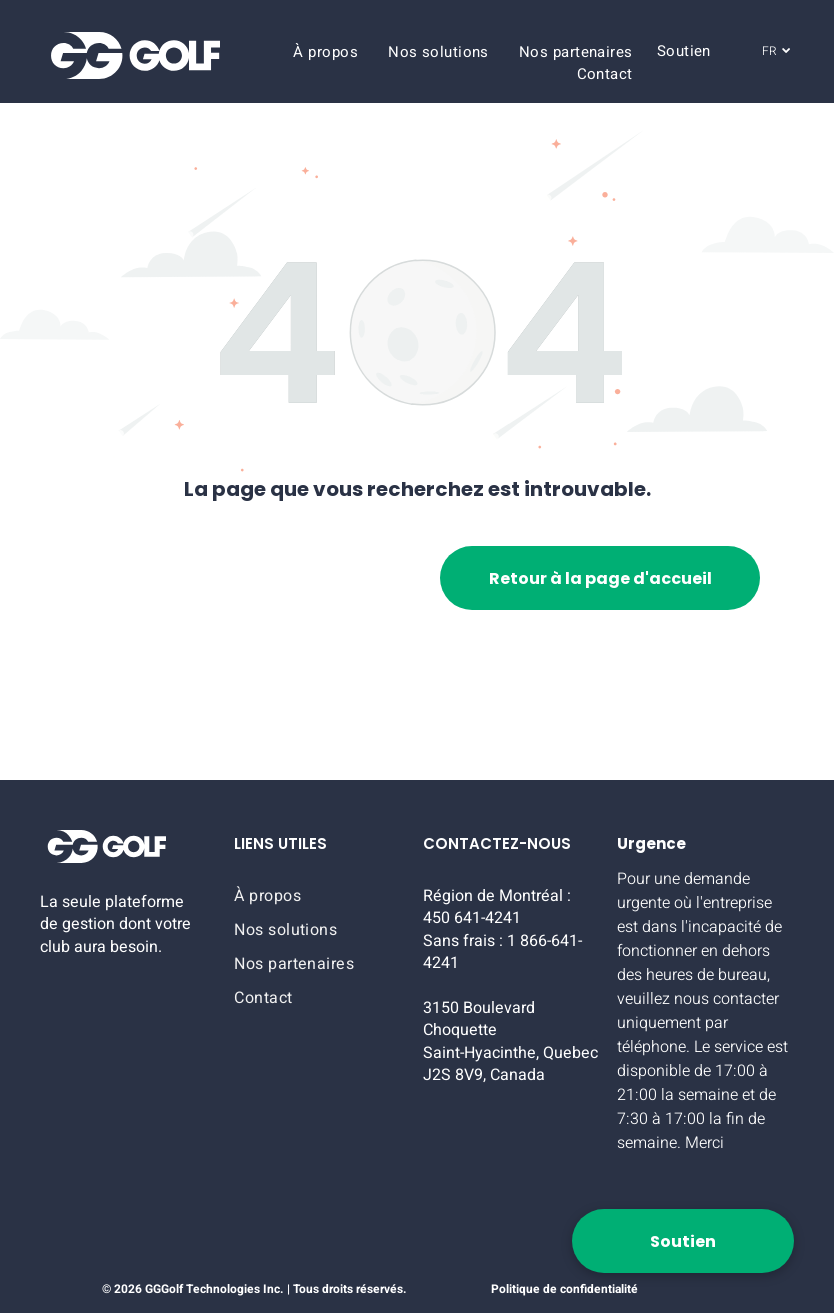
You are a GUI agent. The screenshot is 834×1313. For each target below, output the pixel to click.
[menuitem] (325, 52)
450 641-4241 (472, 918)
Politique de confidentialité (564, 1289)
